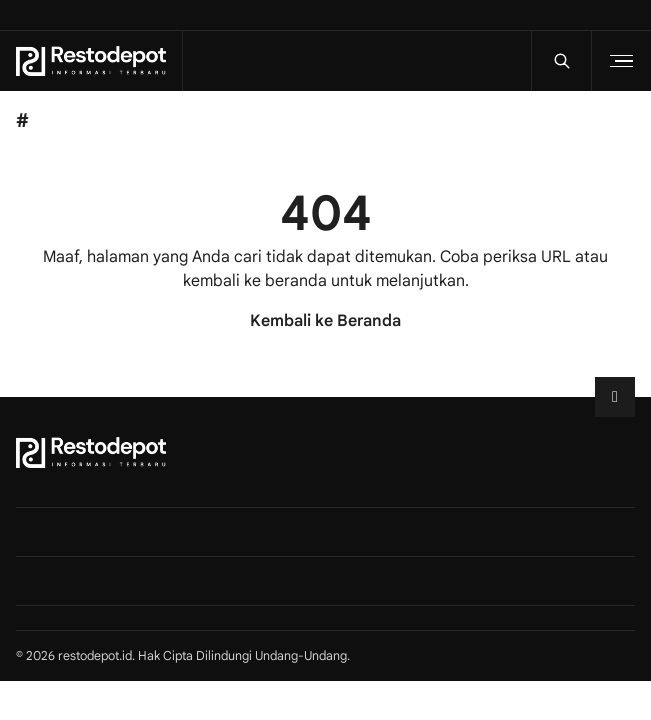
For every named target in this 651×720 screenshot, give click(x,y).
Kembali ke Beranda (325, 321)
